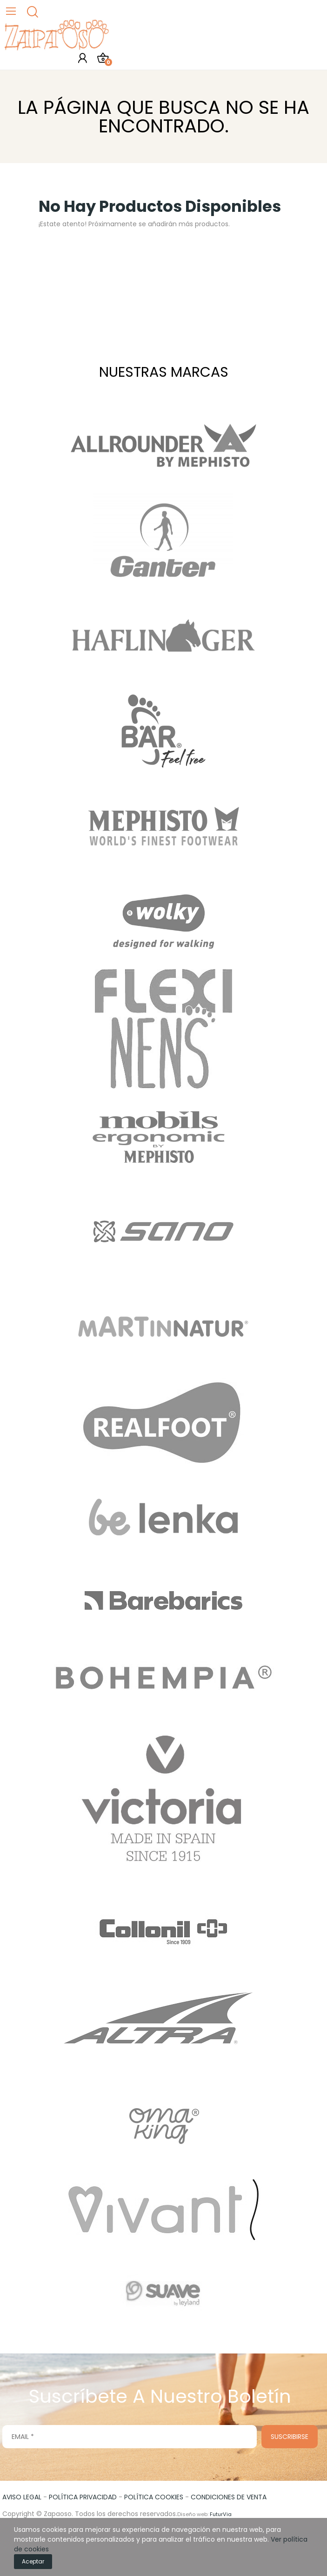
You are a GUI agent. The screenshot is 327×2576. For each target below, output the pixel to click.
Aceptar (33, 2561)
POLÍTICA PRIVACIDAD (83, 2497)
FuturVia (221, 2514)
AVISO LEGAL (21, 2497)
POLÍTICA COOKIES (153, 2497)
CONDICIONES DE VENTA (229, 2497)
